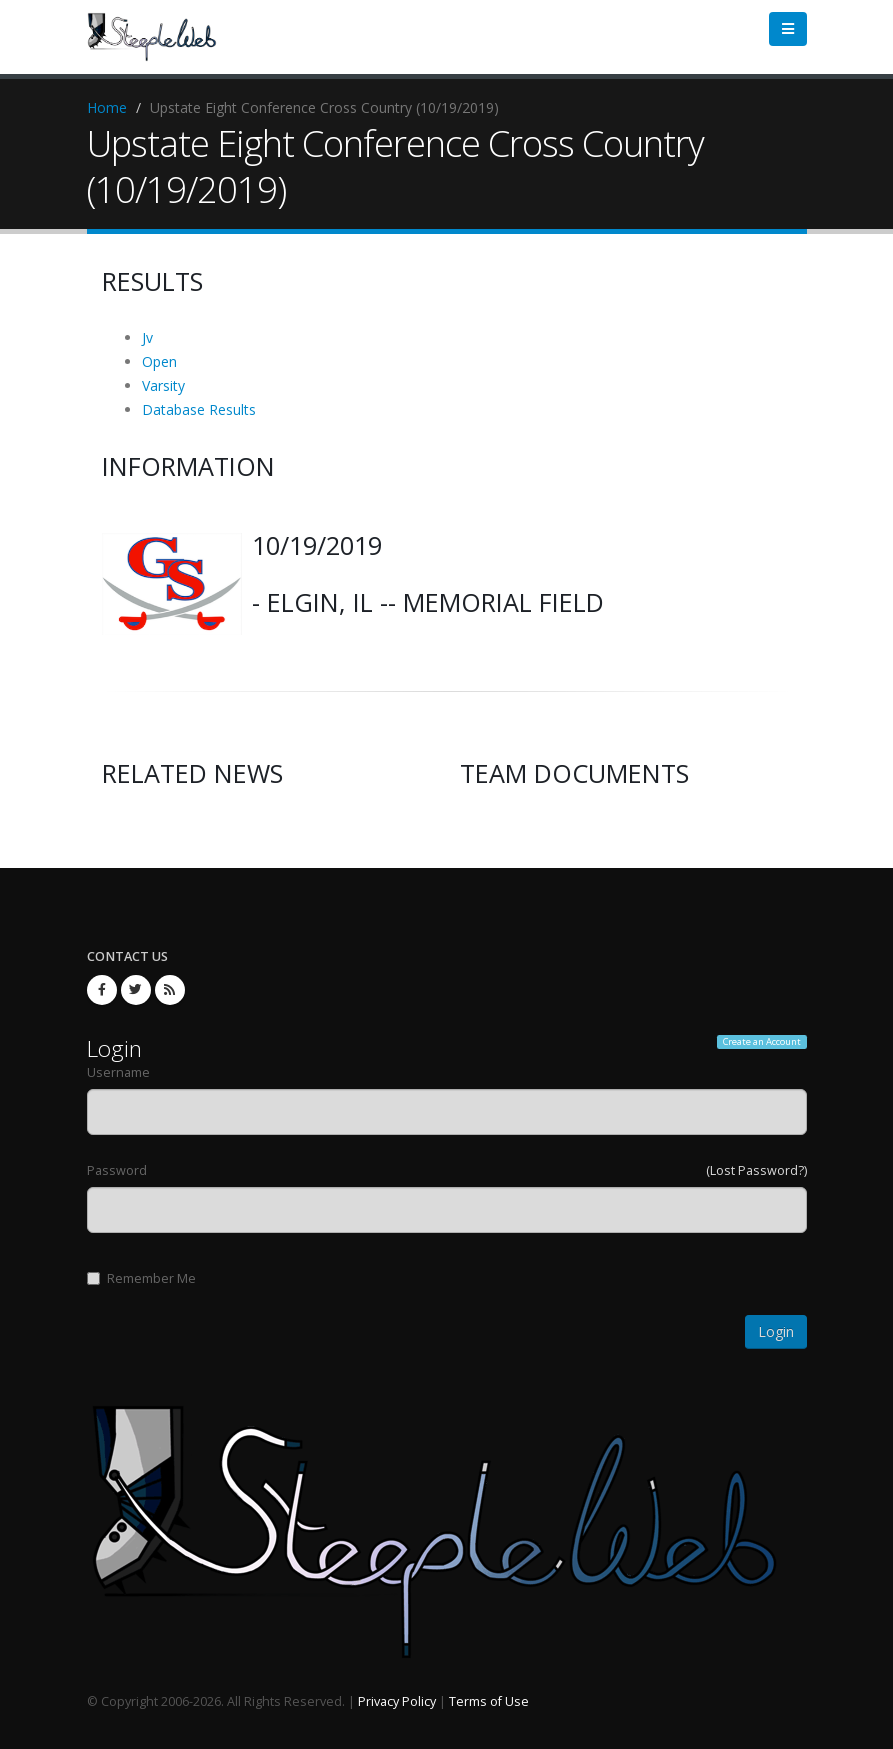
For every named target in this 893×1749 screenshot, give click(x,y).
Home (107, 107)
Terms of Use (489, 1701)
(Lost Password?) (756, 1170)
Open (159, 361)
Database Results (199, 409)
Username (118, 1072)
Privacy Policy (397, 1701)
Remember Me (141, 1278)
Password (117, 1170)
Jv (147, 337)
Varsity (163, 385)
